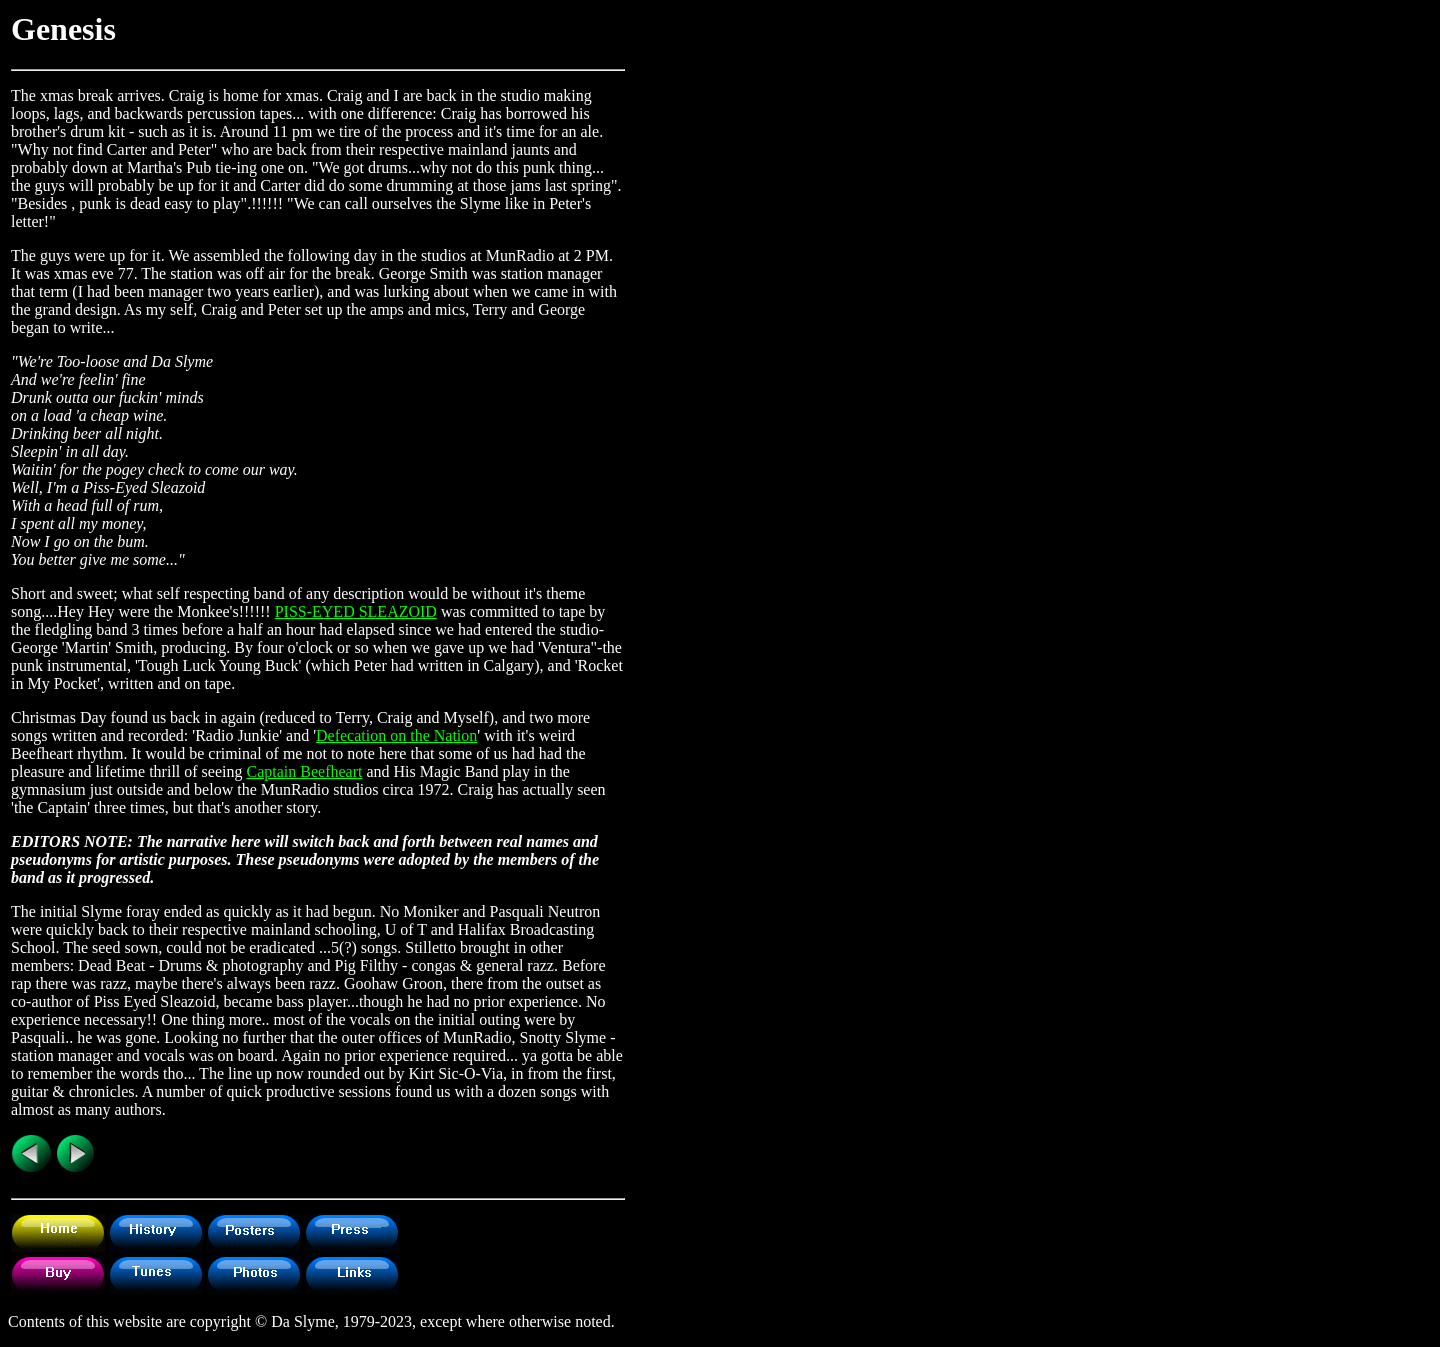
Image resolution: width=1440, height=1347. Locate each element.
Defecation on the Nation (396, 735)
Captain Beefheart (304, 771)
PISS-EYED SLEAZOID (356, 611)
